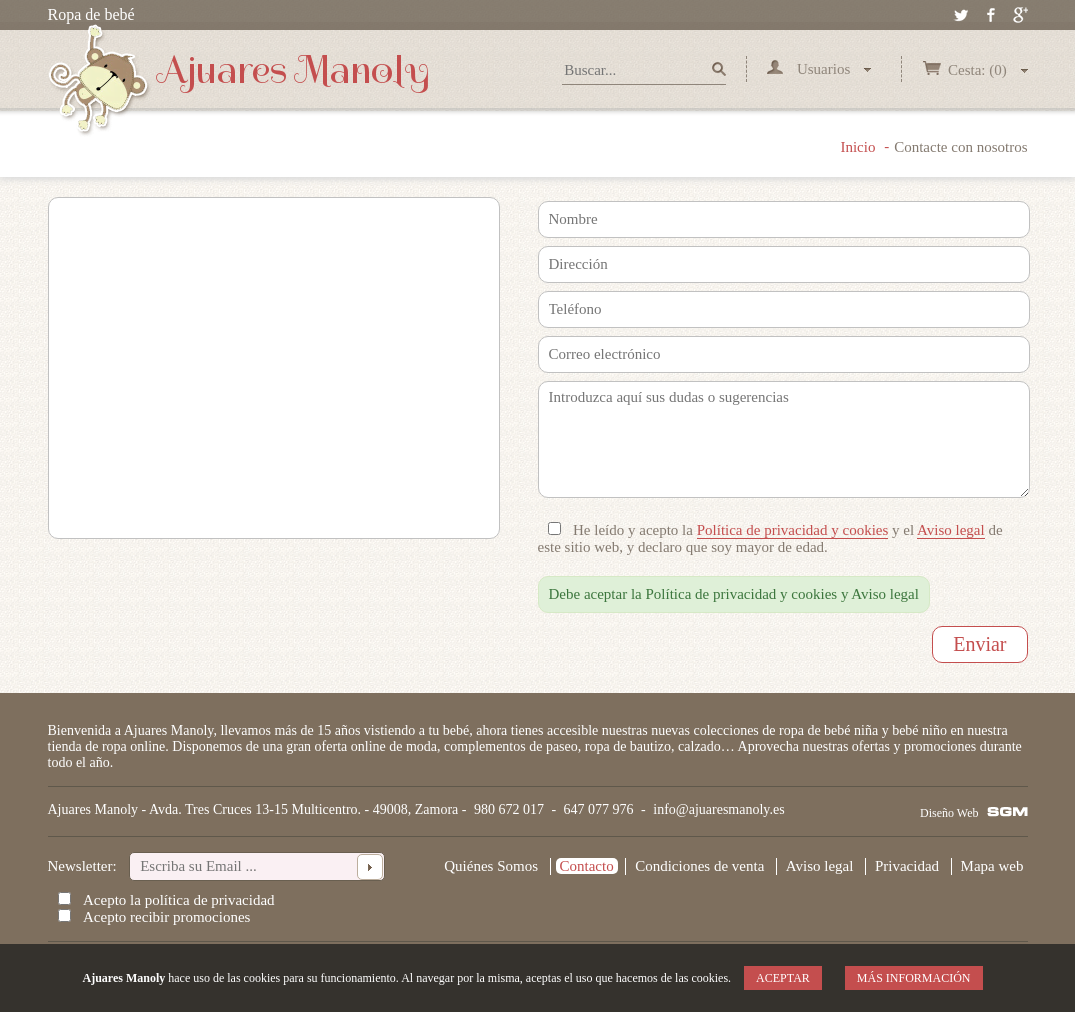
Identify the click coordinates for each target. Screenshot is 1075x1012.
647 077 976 (599, 809)
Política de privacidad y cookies (793, 530)
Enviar (979, 644)
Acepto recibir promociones (166, 917)
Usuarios (819, 69)
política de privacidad (210, 900)
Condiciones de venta (699, 866)
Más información (914, 978)
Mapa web (992, 866)
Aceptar (783, 978)
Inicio (857, 147)
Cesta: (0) (974, 69)
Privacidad (907, 866)
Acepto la (179, 900)
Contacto (587, 866)
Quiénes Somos (491, 866)
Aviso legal (951, 530)
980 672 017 (509, 809)
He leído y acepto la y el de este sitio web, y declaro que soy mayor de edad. (770, 538)
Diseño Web (949, 813)
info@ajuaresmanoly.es (718, 809)
